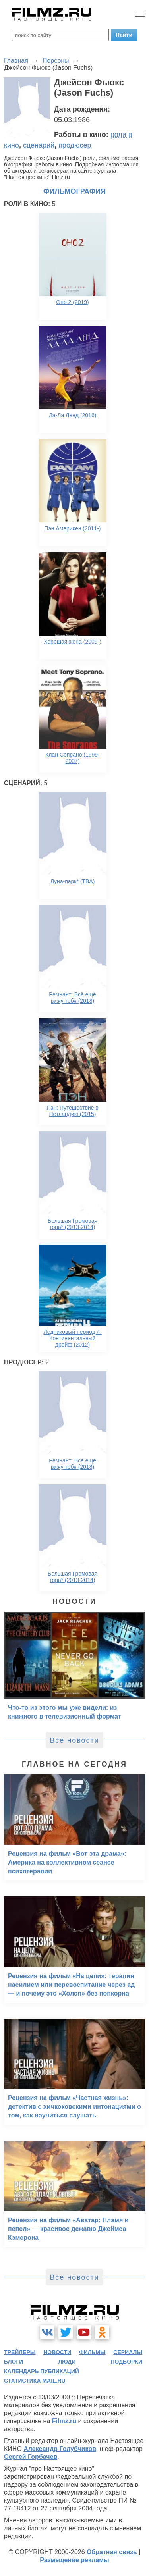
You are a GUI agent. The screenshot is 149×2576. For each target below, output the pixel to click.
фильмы (92, 2352)
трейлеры (20, 2352)
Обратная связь (112, 2552)
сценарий (38, 145)
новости (57, 2352)
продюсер (74, 145)
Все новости (74, 1740)
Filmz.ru (64, 2421)
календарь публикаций (41, 2371)
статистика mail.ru (35, 2381)
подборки (126, 2361)
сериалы (127, 2352)
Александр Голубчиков (59, 2448)
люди (66, 2361)
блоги (13, 2361)
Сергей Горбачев (30, 2456)
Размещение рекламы (74, 2560)
